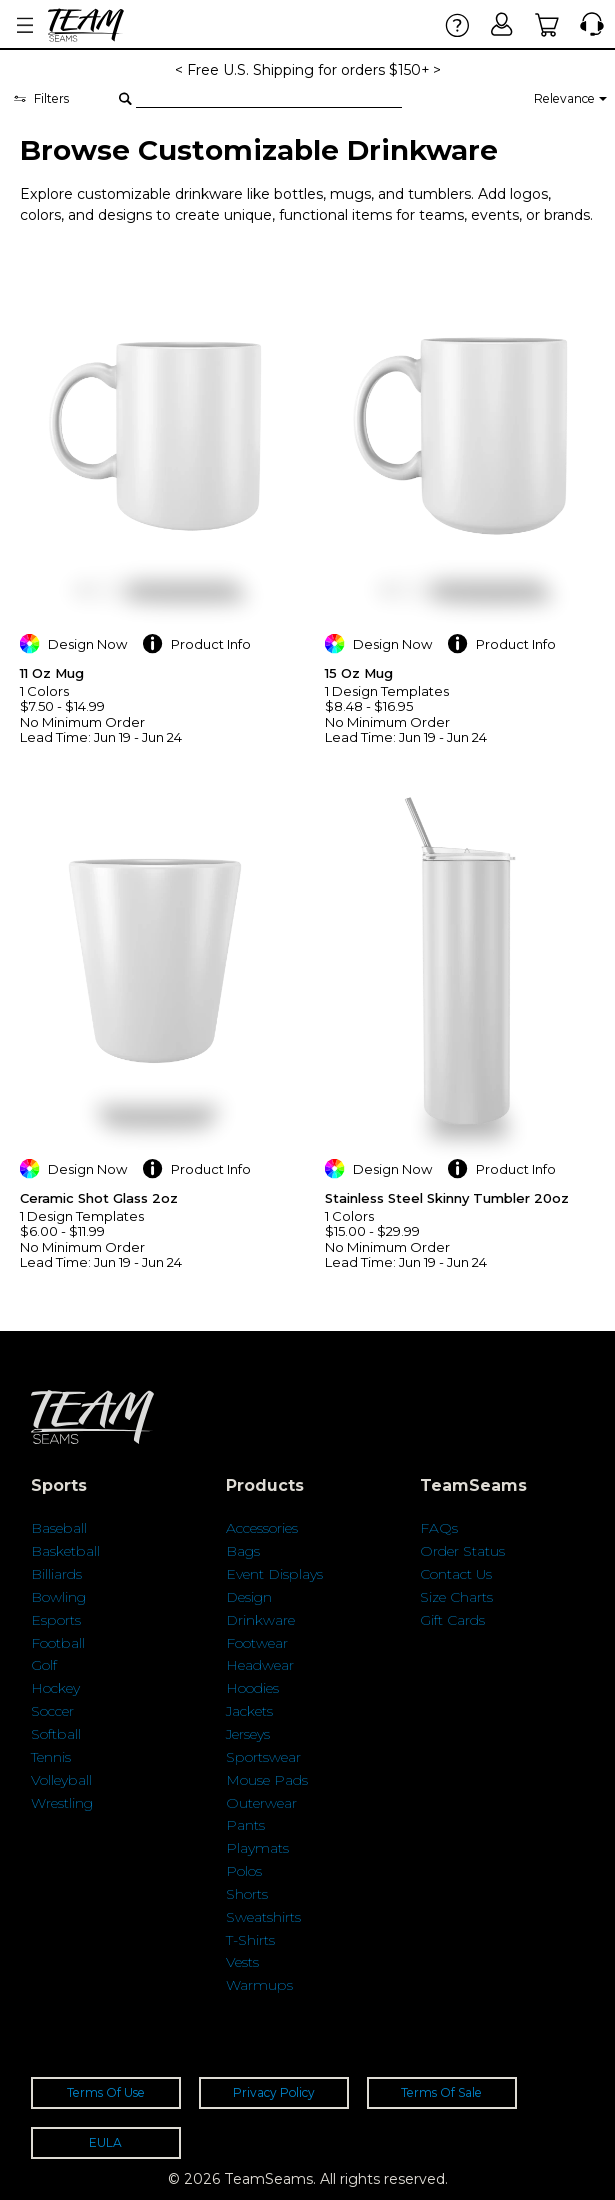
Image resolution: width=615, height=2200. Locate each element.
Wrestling (62, 1803)
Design (249, 1597)
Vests (242, 1962)
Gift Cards (452, 1620)
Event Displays (274, 1574)
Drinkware (260, 1620)
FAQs (439, 1528)
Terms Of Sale (441, 2092)
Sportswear (263, 1757)
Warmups (259, 1985)
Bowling (58, 1597)
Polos (244, 1871)
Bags (243, 1551)
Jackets (249, 1711)
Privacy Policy (274, 2092)
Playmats (257, 1848)
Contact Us (456, 1574)
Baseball (59, 1528)
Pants (245, 1825)
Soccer (52, 1711)
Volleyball (61, 1780)
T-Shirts (250, 1940)
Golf (44, 1665)
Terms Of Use (106, 2092)
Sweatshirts (263, 1917)
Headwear (260, 1665)
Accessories (262, 1528)
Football (58, 1643)
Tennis (51, 1757)
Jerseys (248, 1734)
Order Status (462, 1551)
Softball (56, 1734)
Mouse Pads (267, 1780)
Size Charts (456, 1597)
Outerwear (261, 1803)
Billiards (56, 1574)
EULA (105, 2142)
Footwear (257, 1643)
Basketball (65, 1551)
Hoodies (252, 1688)
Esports (56, 1620)
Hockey (55, 1688)
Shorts (247, 1894)
